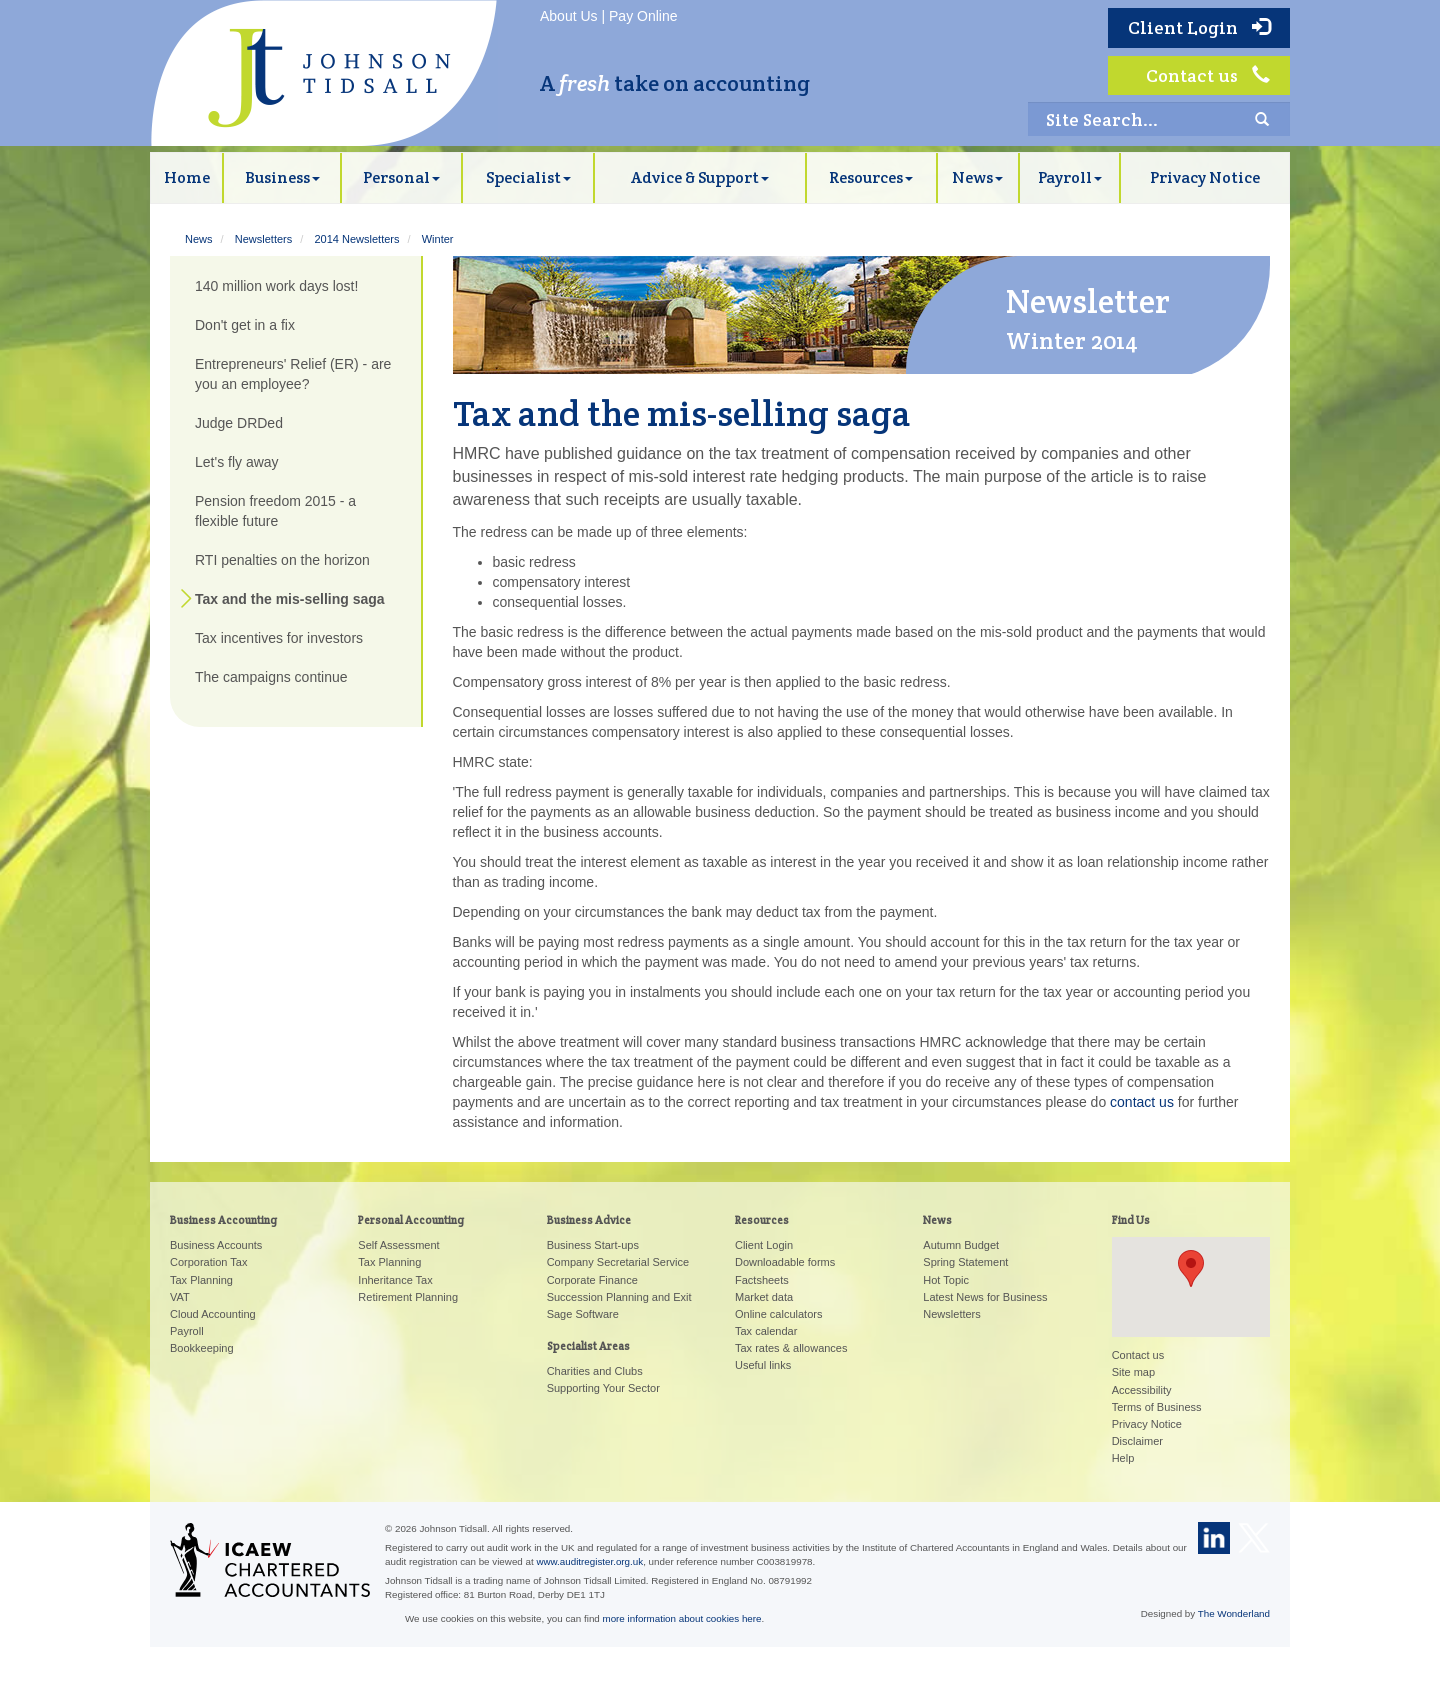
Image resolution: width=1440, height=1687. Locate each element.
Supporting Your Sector (603, 1388)
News (977, 177)
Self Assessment (398, 1245)
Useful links (763, 1365)
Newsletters (263, 239)
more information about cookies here (682, 1618)
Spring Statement (965, 1262)
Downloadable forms (785, 1262)
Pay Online (643, 16)
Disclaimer (1137, 1441)
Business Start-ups (593, 1245)
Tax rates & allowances (791, 1348)
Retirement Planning (408, 1297)
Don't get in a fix (245, 325)
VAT (180, 1297)
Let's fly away (237, 462)
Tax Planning (201, 1280)
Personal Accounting (411, 1220)
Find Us (1131, 1220)
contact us (1142, 1102)
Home (187, 177)
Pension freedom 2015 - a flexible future (275, 511)
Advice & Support (700, 177)
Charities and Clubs (595, 1371)
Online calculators (778, 1314)
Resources (871, 177)
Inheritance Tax (395, 1280)
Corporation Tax (208, 1262)
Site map (1133, 1372)
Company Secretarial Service (618, 1262)
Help (1123, 1458)
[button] (1191, 1268)
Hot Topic (946, 1280)
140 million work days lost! (276, 286)
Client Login (1199, 27)
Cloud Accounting (213, 1314)
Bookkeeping (202, 1348)
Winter (438, 239)
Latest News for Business (985, 1297)
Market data (764, 1297)
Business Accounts (216, 1245)
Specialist (528, 177)
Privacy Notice (1205, 177)
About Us (569, 16)
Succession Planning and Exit (619, 1297)
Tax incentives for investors (279, 638)
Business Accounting (223, 1220)
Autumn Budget (961, 1245)
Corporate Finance (592, 1280)
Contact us (1208, 75)
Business (282, 177)
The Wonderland (1234, 1613)
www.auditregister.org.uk (589, 1561)
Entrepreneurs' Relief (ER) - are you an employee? (293, 374)
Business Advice (589, 1220)
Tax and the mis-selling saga (290, 599)
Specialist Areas (588, 1346)
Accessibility (1142, 1390)
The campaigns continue (271, 677)
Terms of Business (1157, 1407)
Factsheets (762, 1280)
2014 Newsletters (356, 239)
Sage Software (583, 1314)
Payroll (1070, 177)
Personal (401, 177)
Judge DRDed (239, 423)
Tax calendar (766, 1331)
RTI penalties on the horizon (282, 560)
